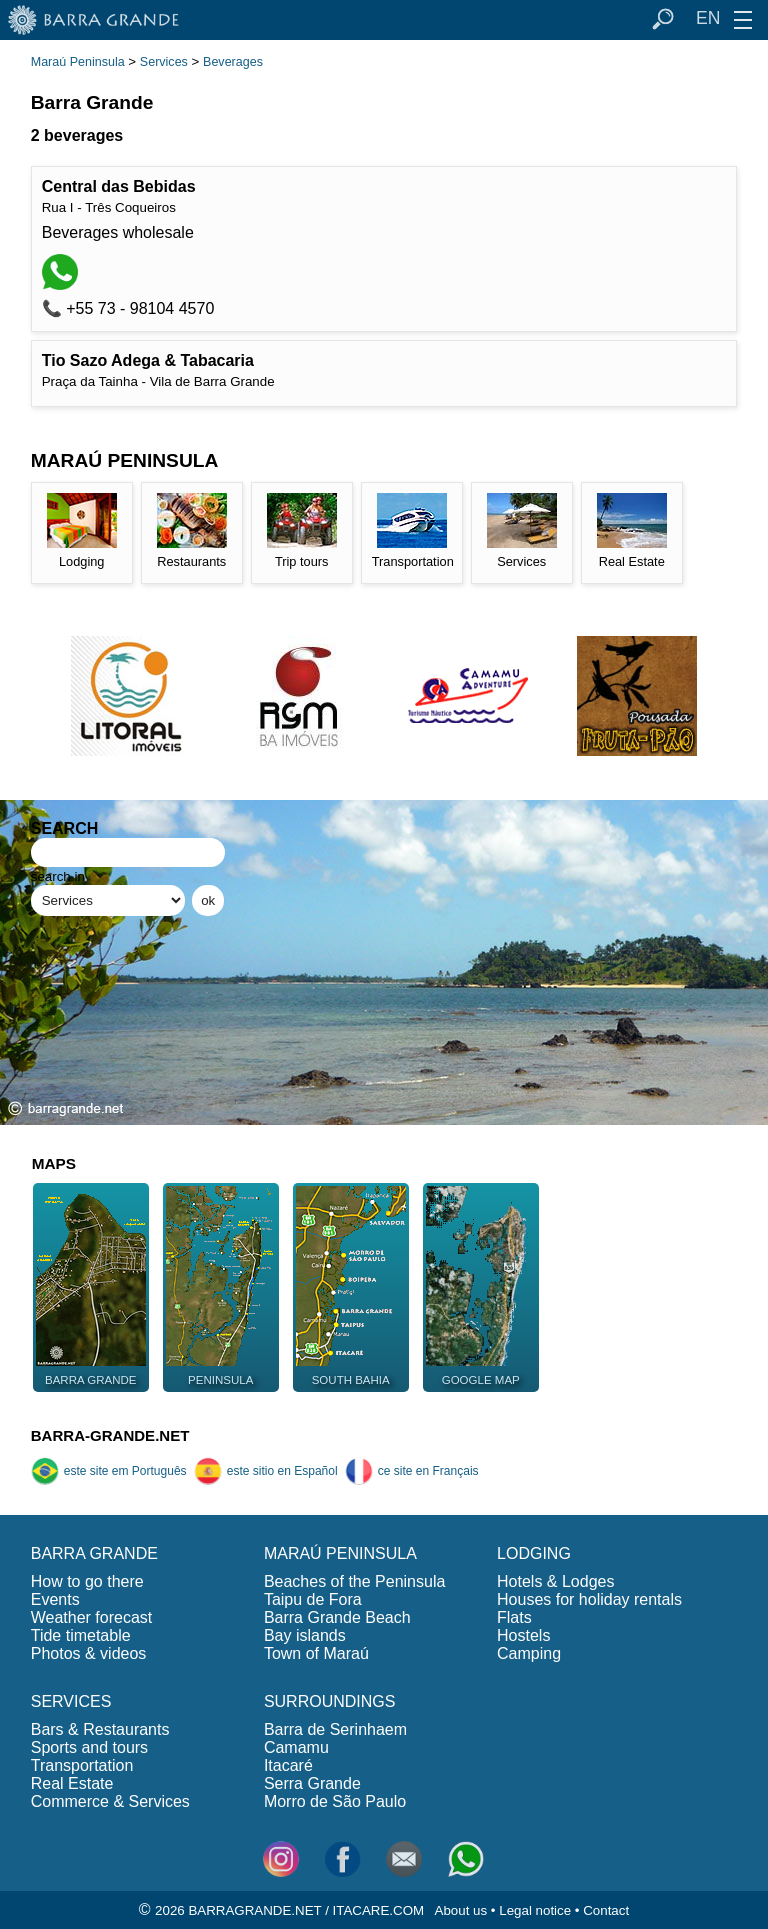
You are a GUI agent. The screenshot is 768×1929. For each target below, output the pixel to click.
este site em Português (109, 1471)
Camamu (296, 1747)
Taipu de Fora (313, 1599)
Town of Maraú (316, 1653)
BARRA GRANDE (94, 1553)
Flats (514, 1617)
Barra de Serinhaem (335, 1729)
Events (55, 1599)
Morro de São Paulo (335, 1801)
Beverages (233, 62)
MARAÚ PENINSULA (340, 1553)
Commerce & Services (110, 1801)
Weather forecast (92, 1617)
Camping (529, 1653)
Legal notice (535, 1910)
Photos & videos (89, 1653)
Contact (606, 1910)
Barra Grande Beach (337, 1617)
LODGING (534, 1553)
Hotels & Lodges (555, 1581)
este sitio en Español (266, 1471)
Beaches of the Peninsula (354, 1581)
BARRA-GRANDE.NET (110, 1435)
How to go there (87, 1581)
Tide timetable (81, 1635)
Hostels (523, 1635)
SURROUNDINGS (330, 1701)
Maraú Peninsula (78, 62)
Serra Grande (312, 1783)
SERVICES (71, 1701)
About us (461, 1910)
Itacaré (288, 1765)
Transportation (82, 1765)
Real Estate (72, 1783)
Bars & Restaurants (100, 1729)
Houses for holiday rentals (589, 1599)
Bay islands (305, 1635)
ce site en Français (412, 1471)
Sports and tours (89, 1747)
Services (164, 62)
